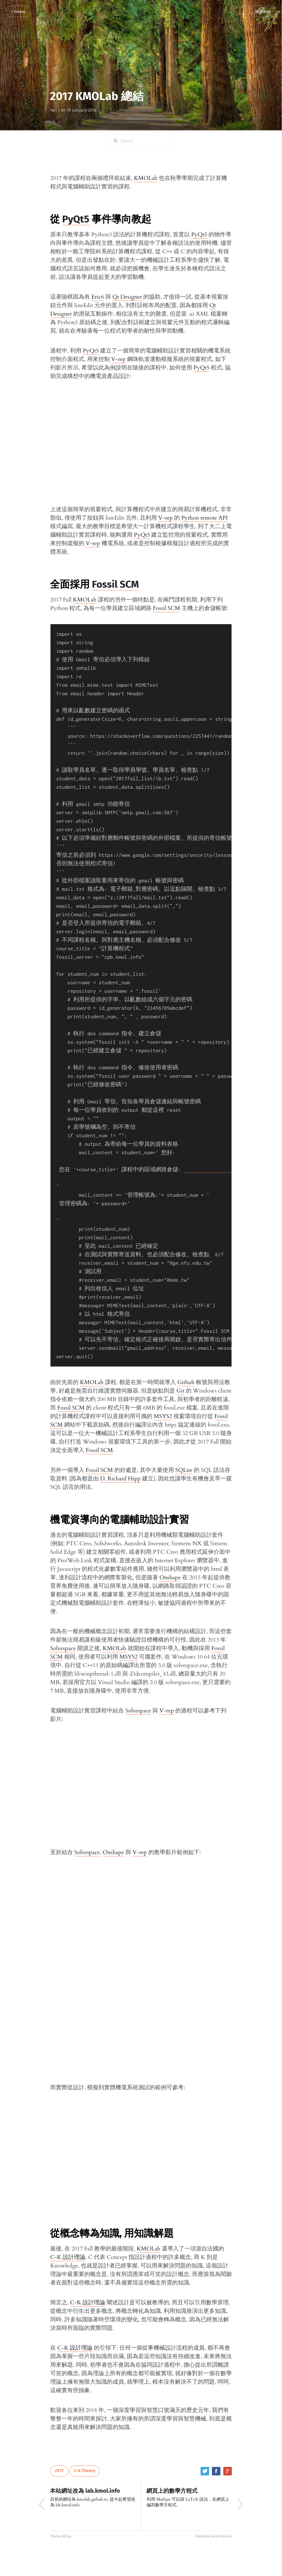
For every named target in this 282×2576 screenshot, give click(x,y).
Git (180, 1391)
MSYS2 (163, 1416)
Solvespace (63, 1648)
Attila (66, 2536)
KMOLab (145, 178)
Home (18, 11)
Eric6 (97, 297)
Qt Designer (127, 297)
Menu (263, 11)
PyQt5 (75, 219)
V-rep (118, 359)
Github (186, 1382)
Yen (53, 110)
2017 (59, 2470)
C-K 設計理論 (67, 2257)
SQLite (183, 1470)
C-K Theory (84, 2470)
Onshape (170, 1577)
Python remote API (204, 518)
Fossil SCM (115, 584)
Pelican (226, 2536)
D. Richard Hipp (120, 1478)
